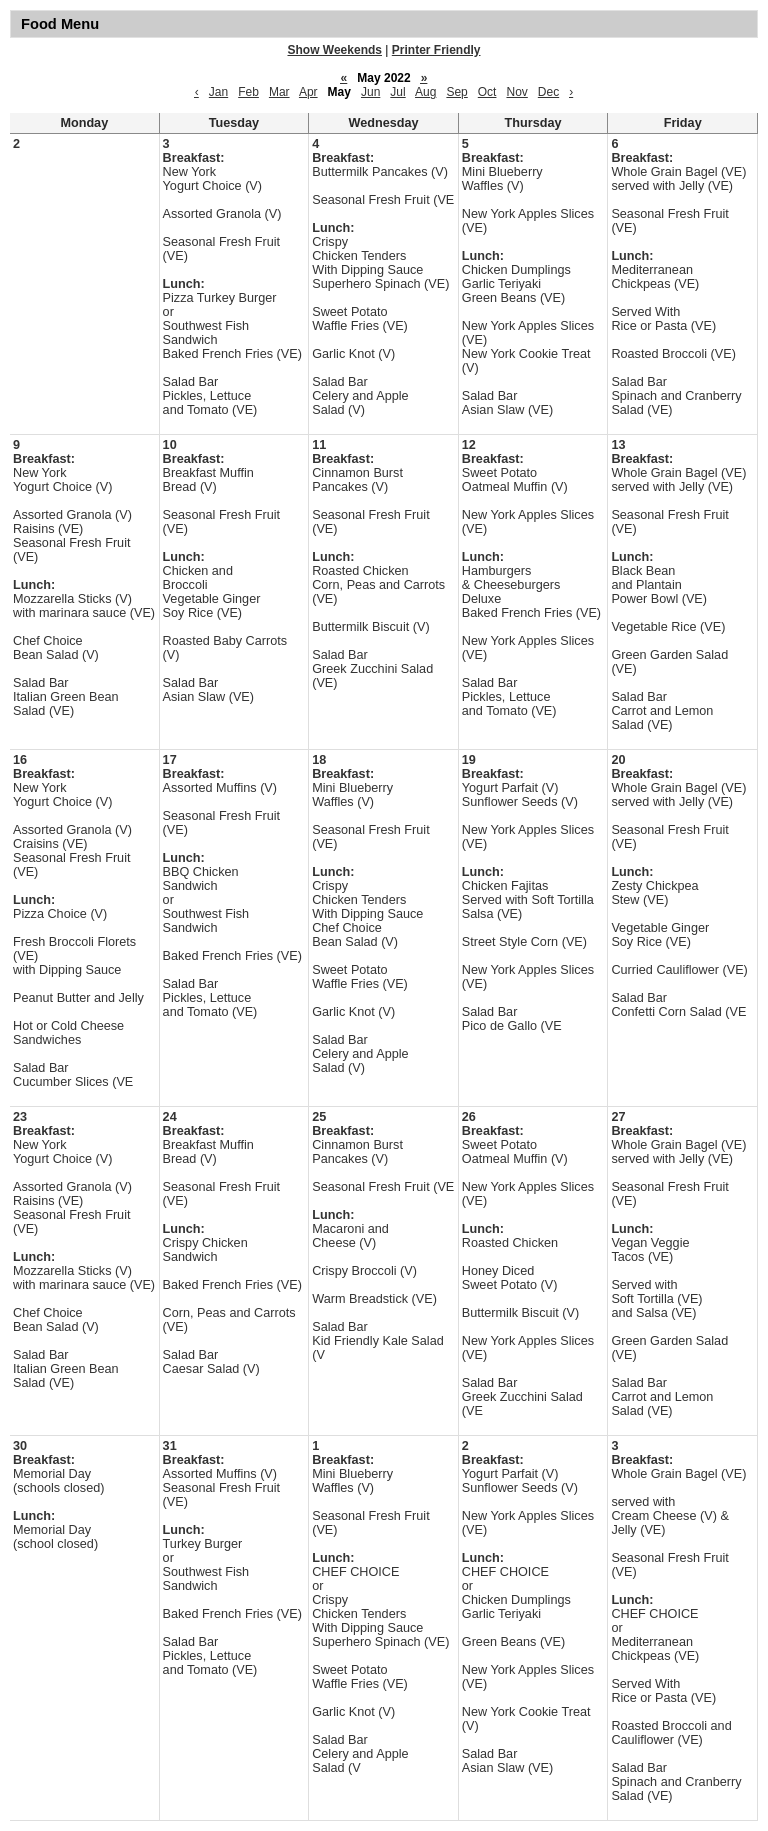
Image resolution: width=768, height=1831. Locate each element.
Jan (218, 92)
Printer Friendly (436, 50)
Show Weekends (335, 50)
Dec (548, 92)
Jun (370, 92)
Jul (397, 92)
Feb (248, 92)
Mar (279, 92)
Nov (516, 92)
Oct (487, 92)
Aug (425, 92)
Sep (456, 92)
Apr (308, 92)
